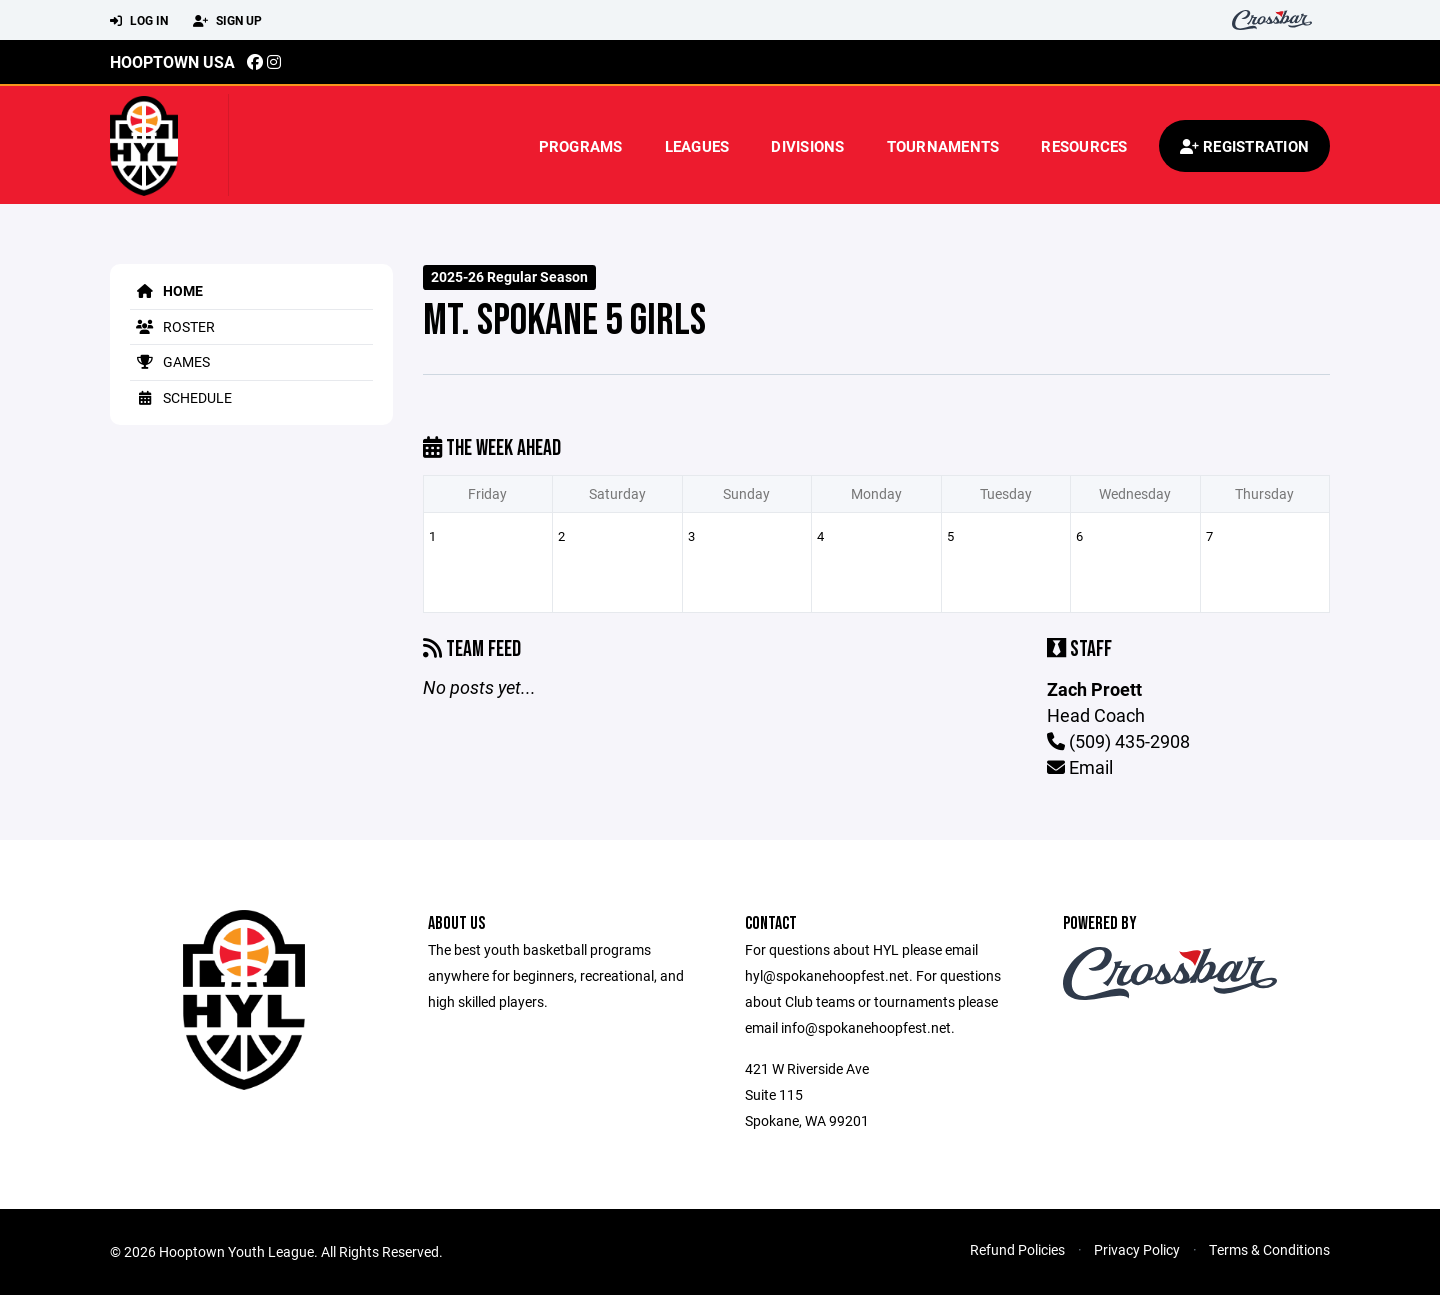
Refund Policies (1017, 1249)
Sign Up (227, 21)
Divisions (807, 146)
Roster (172, 326)
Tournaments (943, 146)
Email (1080, 767)
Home (166, 290)
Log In (139, 21)
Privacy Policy (1137, 1249)
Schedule (181, 397)
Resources (1084, 146)
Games (170, 361)
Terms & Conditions (1269, 1249)
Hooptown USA (172, 61)
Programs (581, 146)
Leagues (697, 146)
